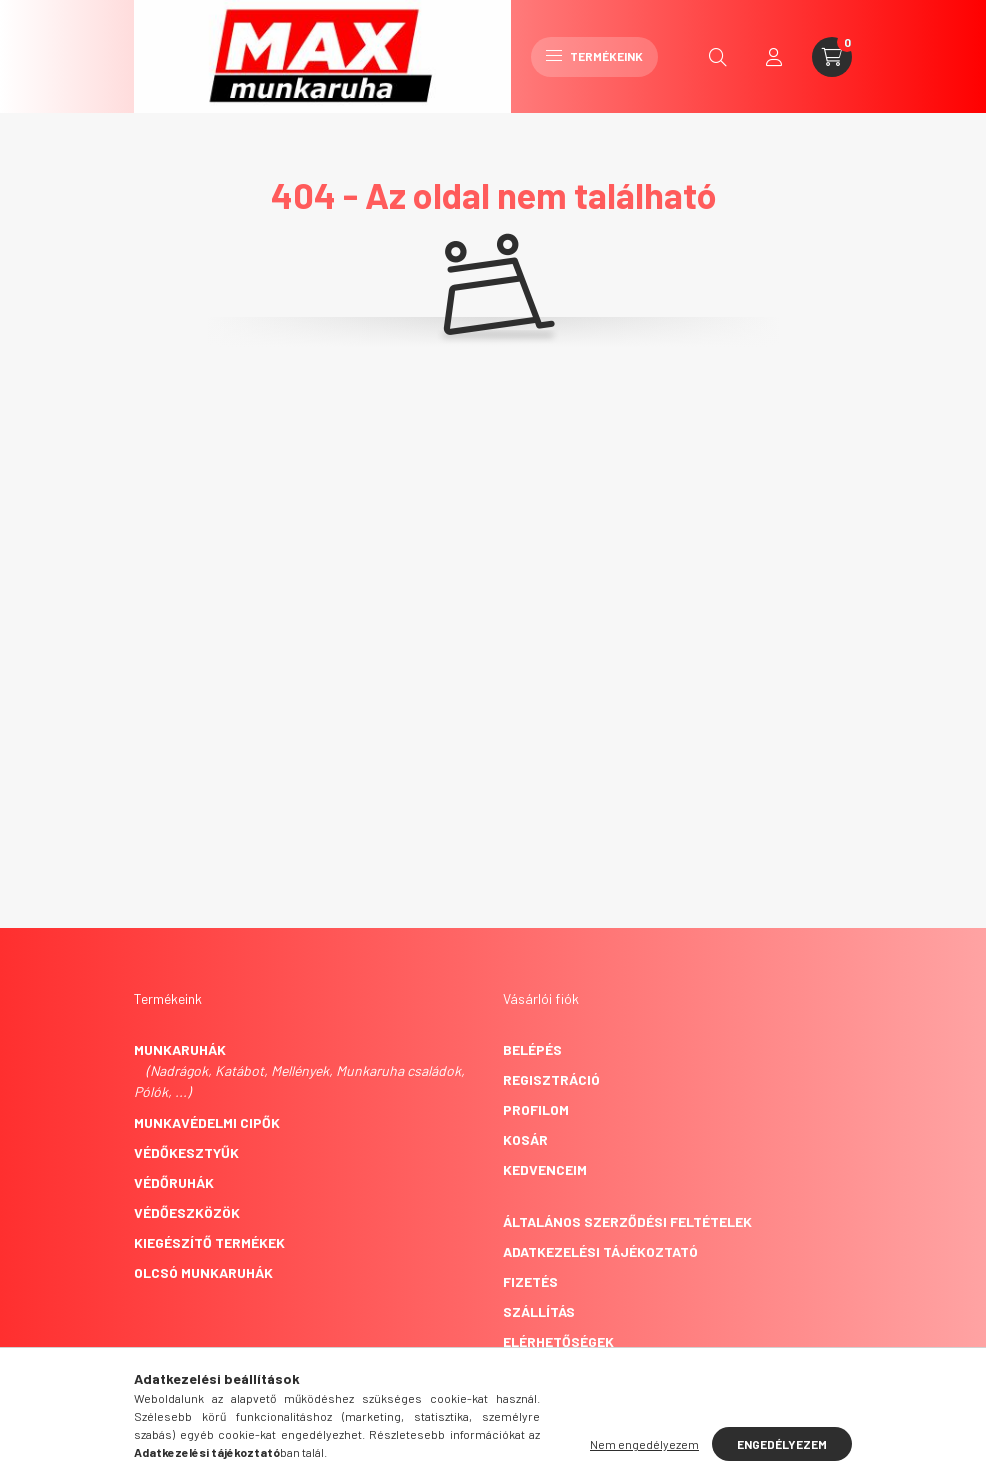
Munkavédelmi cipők (207, 1122)
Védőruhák (174, 1182)
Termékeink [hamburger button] (594, 56)
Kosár (525, 1139)
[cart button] (832, 57)
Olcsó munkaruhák (203, 1272)
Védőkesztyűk (186, 1152)
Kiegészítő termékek (209, 1242)
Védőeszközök (187, 1212)
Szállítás (539, 1311)
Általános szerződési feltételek (627, 1221)
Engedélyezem (782, 1444)
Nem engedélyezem (644, 1444)
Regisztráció (551, 1079)
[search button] (718, 57)
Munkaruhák (180, 1049)
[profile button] (774, 57)
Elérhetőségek (558, 1341)
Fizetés (530, 1281)
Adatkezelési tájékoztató (600, 1251)
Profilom (536, 1109)
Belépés (532, 1049)
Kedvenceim (545, 1169)
